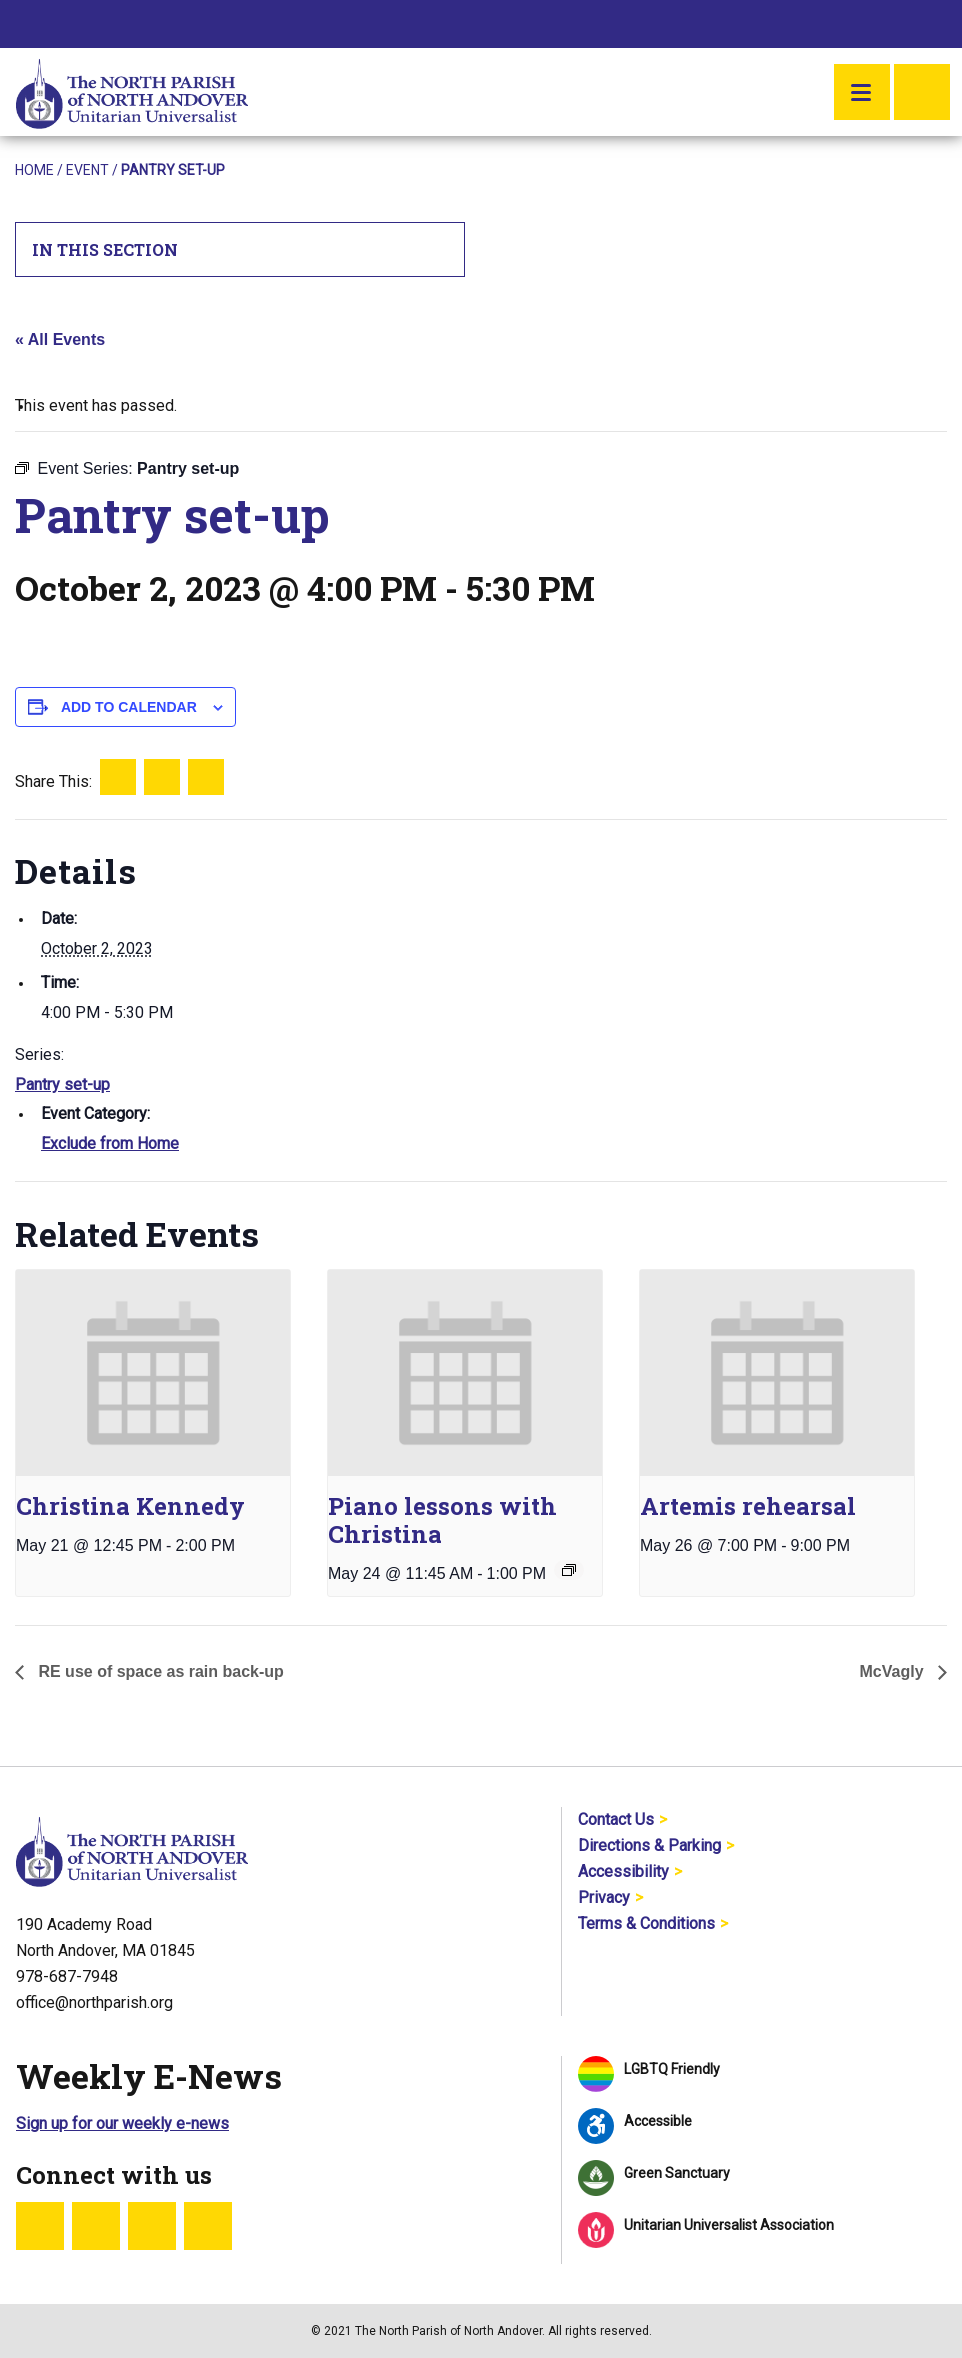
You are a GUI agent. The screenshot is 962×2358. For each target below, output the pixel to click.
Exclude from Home (110, 1143)
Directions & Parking (649, 1845)
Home (34, 170)
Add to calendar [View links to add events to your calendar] (129, 707)
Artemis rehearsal (748, 1506)
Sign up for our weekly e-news (122, 2123)
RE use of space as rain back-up (159, 1671)
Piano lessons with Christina (442, 1520)
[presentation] (153, 1373)
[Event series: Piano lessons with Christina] (569, 1570)
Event (87, 170)
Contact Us (616, 1819)
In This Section (240, 249)
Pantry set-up (62, 1084)
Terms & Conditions (646, 1923)
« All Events (60, 339)
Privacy (604, 1897)
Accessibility (623, 1871)
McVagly (894, 1671)
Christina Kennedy (130, 1506)
